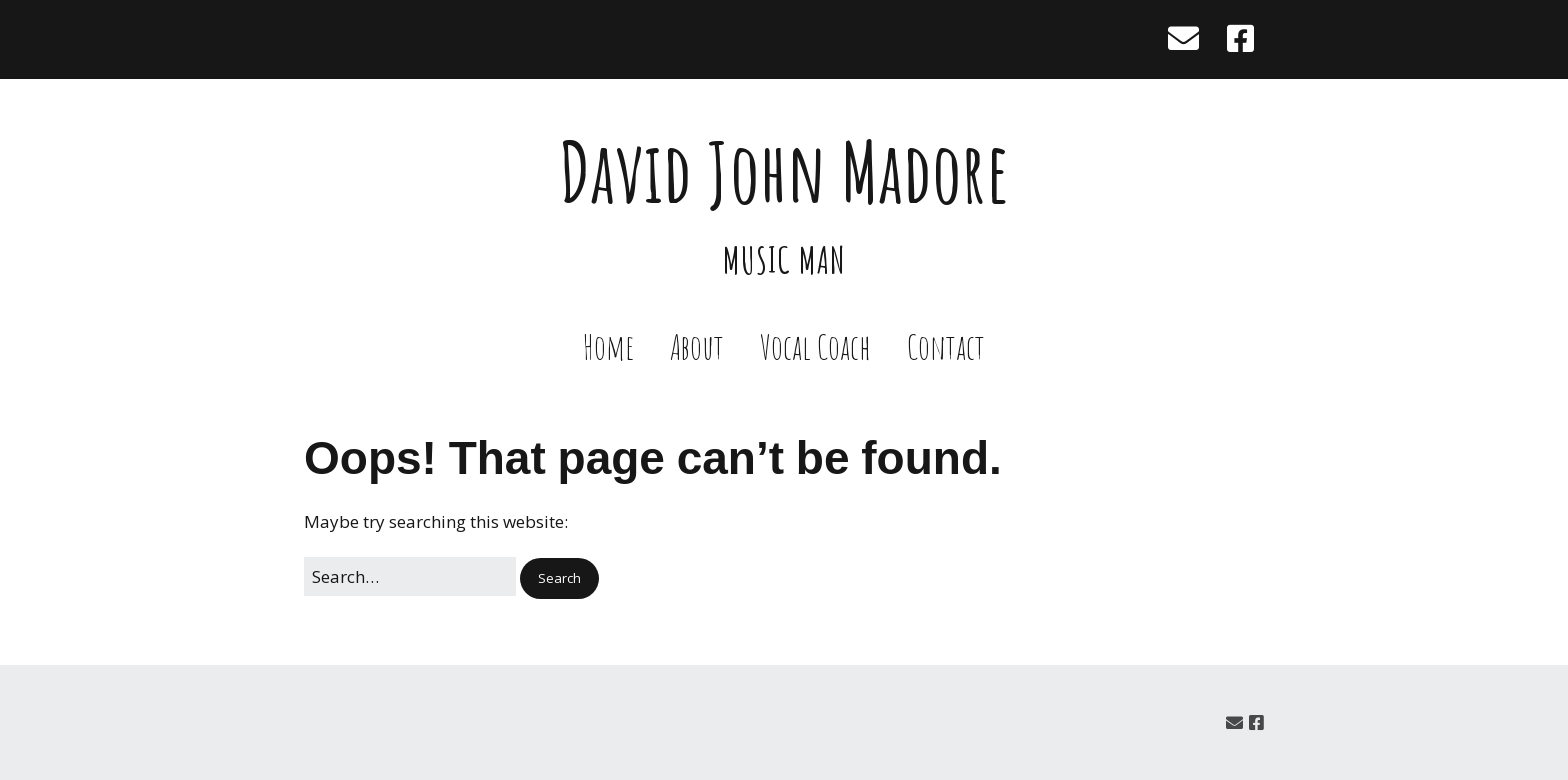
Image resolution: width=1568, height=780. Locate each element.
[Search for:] (410, 576)
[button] (559, 578)
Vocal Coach (815, 346)
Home (608, 346)
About (697, 346)
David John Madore (784, 171)
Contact (946, 346)
